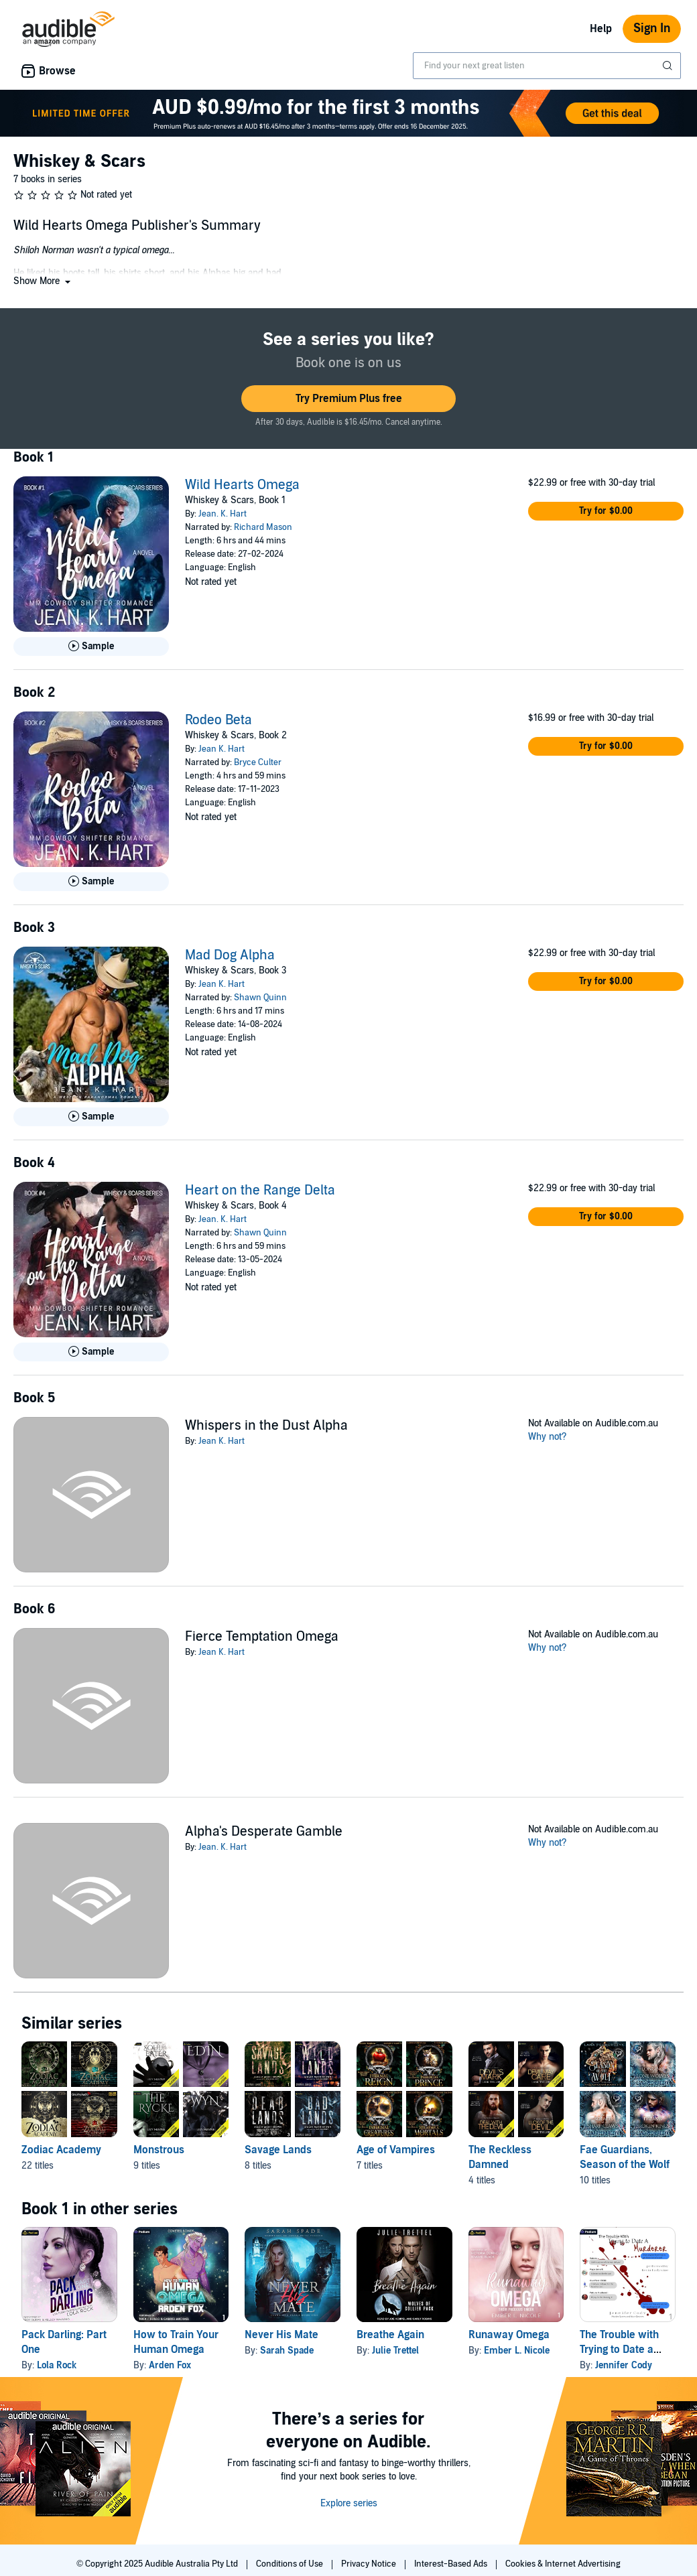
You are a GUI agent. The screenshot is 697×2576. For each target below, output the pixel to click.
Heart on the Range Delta (260, 1190)
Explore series (348, 2503)
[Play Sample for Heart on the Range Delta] (91, 1352)
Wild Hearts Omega (242, 485)
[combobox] (547, 65)
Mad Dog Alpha (230, 955)
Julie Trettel (395, 2350)
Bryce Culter (257, 762)
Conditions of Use (290, 2564)
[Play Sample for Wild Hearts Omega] (91, 646)
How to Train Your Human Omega (175, 2342)
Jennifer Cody (623, 2365)
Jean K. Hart (221, 749)
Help (601, 29)
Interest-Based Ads (451, 2564)
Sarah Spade (287, 2350)
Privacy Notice (369, 2564)
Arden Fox (170, 2365)
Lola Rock (56, 2365)
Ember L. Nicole (517, 2350)
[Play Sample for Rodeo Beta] (91, 881)
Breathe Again (390, 2335)
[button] (43, 281)
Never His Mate (281, 2335)
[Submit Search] (669, 65)
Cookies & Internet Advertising (563, 2564)
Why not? (547, 1436)
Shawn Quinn (260, 997)
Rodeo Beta (218, 720)
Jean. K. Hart (222, 514)
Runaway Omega (509, 2335)
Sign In (651, 28)
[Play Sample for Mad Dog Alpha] (91, 1116)
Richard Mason (263, 527)
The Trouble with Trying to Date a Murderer (619, 2349)
